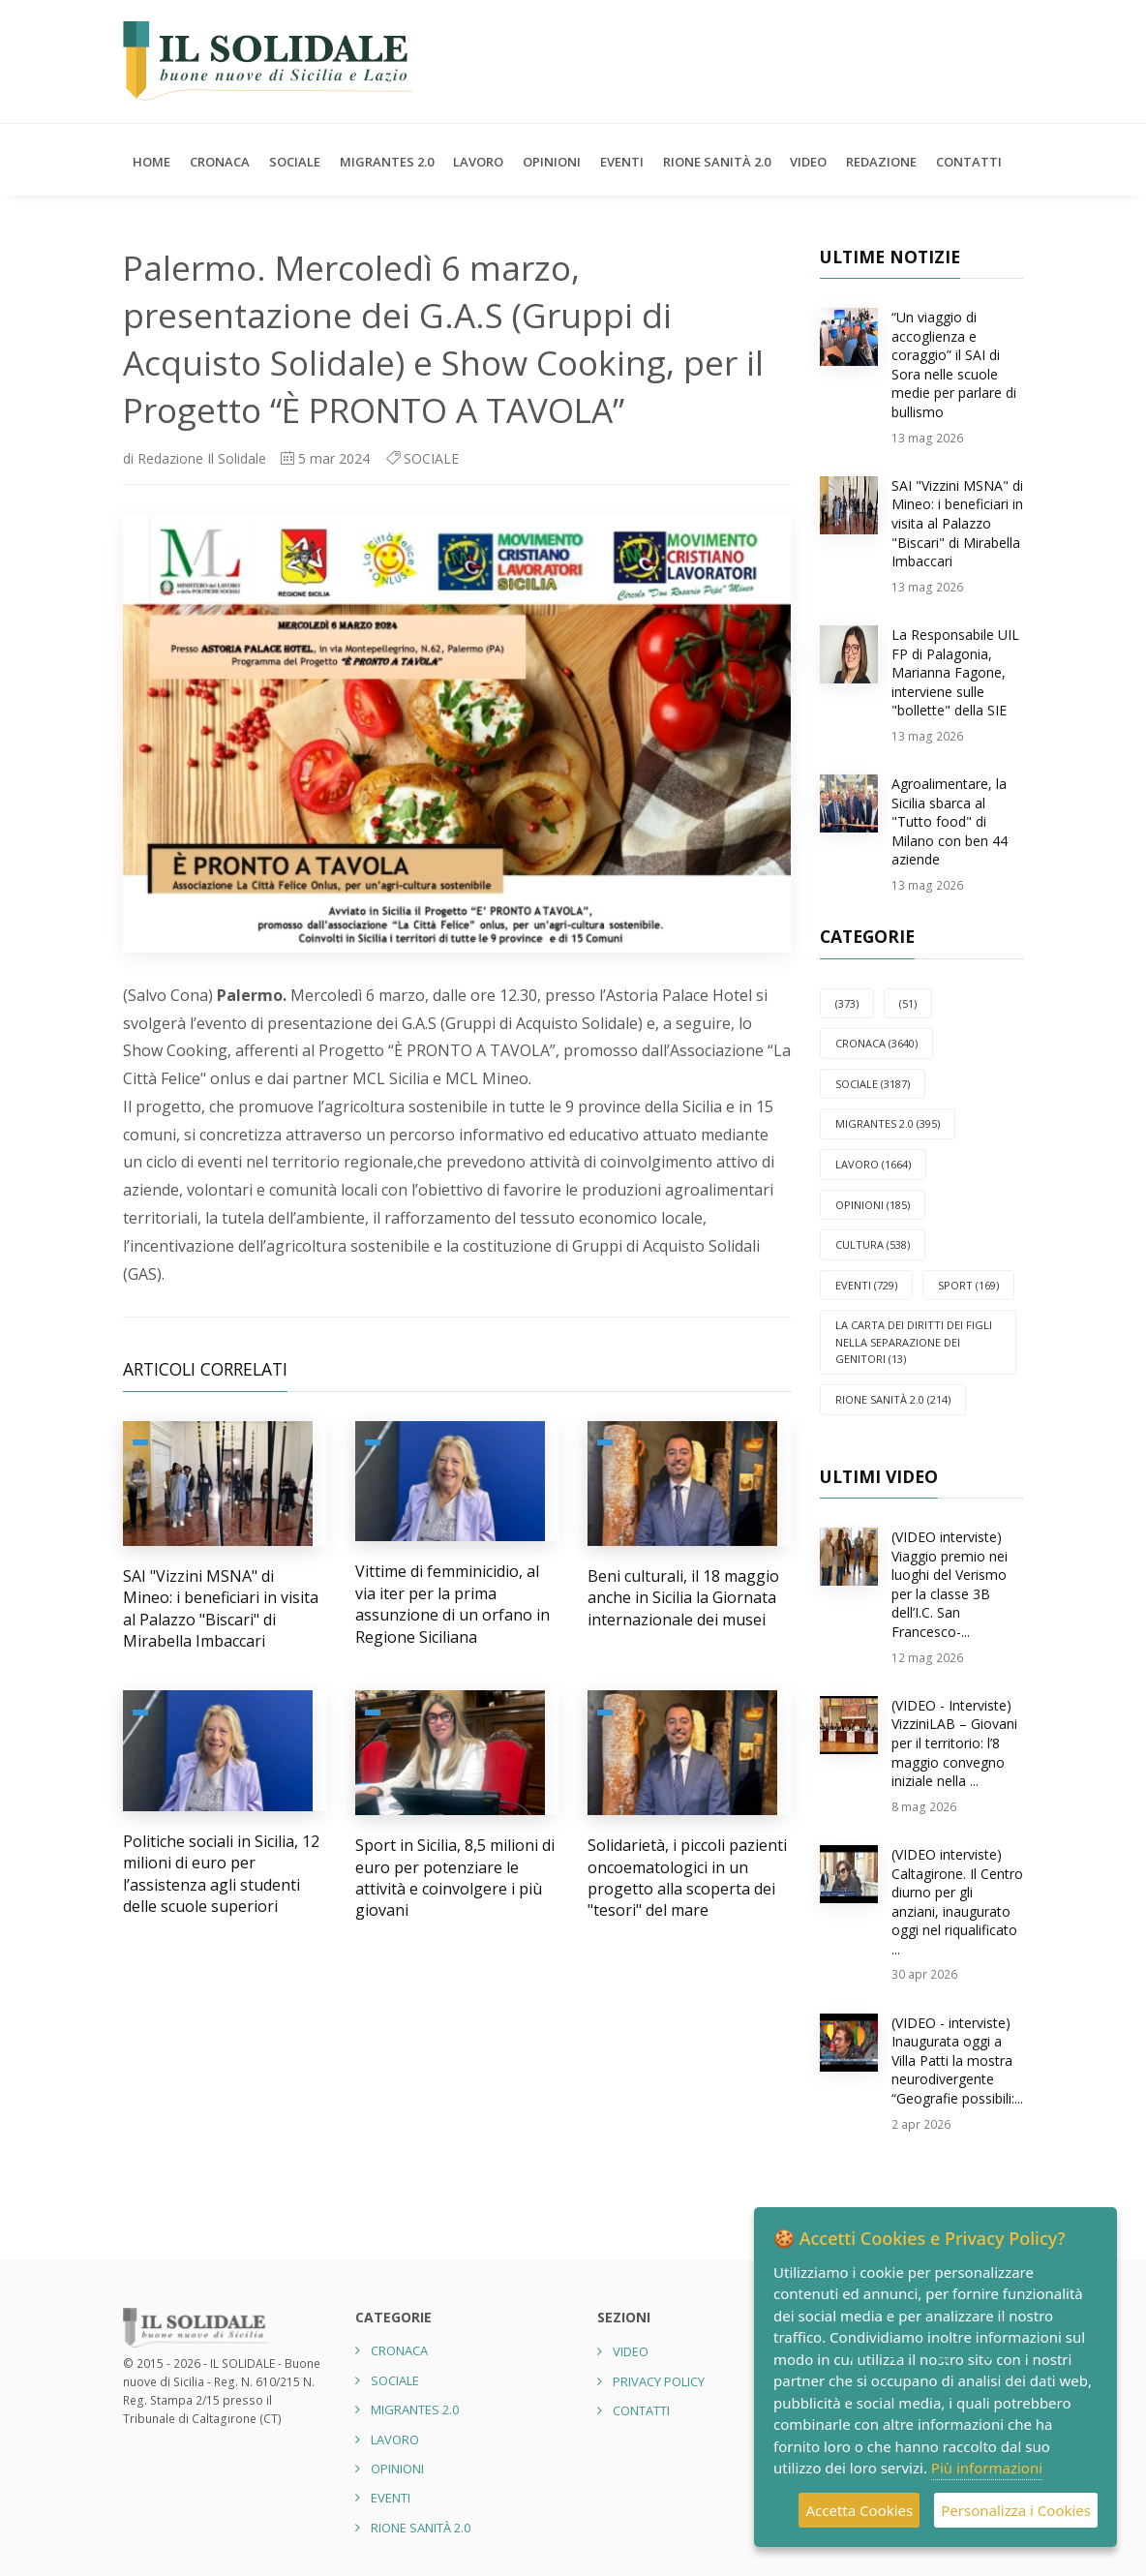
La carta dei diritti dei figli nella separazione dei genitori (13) (913, 1342)
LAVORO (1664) (873, 1164)
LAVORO (478, 161)
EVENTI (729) (866, 1285)
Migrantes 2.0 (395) (887, 1123)
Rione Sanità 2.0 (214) (892, 1399)
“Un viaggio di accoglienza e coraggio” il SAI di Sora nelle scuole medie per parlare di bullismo (953, 364)
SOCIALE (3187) (872, 1083)
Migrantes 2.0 (387, 161)
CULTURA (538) (872, 1244)
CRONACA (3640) (876, 1043)
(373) (847, 1003)
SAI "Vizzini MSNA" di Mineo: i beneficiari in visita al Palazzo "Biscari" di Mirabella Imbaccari (220, 1608)
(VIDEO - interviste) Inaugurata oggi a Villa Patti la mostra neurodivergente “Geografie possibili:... (957, 2060)
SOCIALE (294, 161)
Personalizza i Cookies (1016, 2510)
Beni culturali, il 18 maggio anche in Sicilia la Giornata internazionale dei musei (683, 1597)
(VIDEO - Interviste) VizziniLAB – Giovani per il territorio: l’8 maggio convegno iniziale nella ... (954, 1743)
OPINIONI (552, 161)
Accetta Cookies (859, 2510)
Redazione (881, 161)
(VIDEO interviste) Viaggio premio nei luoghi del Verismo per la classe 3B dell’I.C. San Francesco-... (949, 1584)
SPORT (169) (968, 1285)
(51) (908, 1003)
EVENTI (622, 161)
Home (151, 161)
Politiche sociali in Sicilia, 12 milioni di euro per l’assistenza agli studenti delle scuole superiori (221, 1874)
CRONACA (220, 161)
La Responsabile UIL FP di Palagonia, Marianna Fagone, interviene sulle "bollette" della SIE (955, 672)
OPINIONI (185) (872, 1204)
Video (808, 161)
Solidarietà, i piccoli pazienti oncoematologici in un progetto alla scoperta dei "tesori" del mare (687, 1877)
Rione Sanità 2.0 (716, 161)
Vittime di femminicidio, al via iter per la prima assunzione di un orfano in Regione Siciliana (452, 1604)
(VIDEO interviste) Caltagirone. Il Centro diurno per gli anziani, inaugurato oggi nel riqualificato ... (957, 1901)
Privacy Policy (659, 2381)
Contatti (969, 161)
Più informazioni (986, 2467)
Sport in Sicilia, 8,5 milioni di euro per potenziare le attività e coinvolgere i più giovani (455, 1877)
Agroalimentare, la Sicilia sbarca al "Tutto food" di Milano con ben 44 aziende (949, 821)
